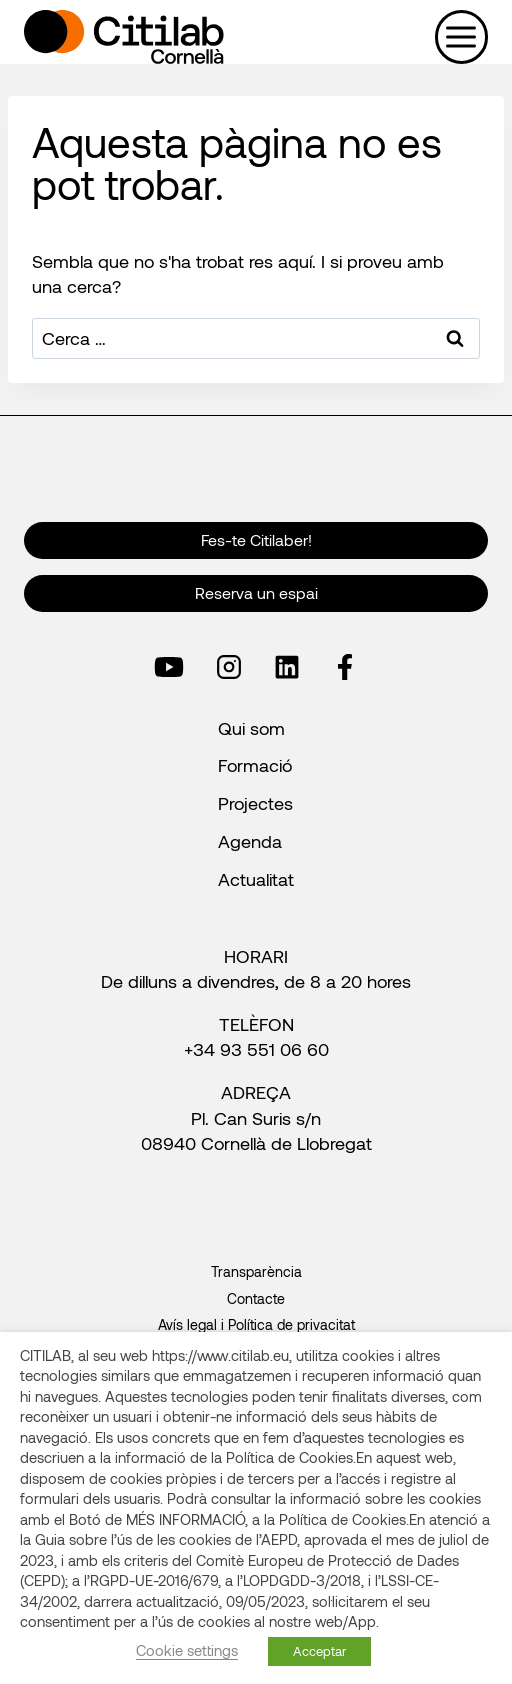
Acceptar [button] (319, 1651)
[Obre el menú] (461, 36)
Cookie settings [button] (187, 1650)
